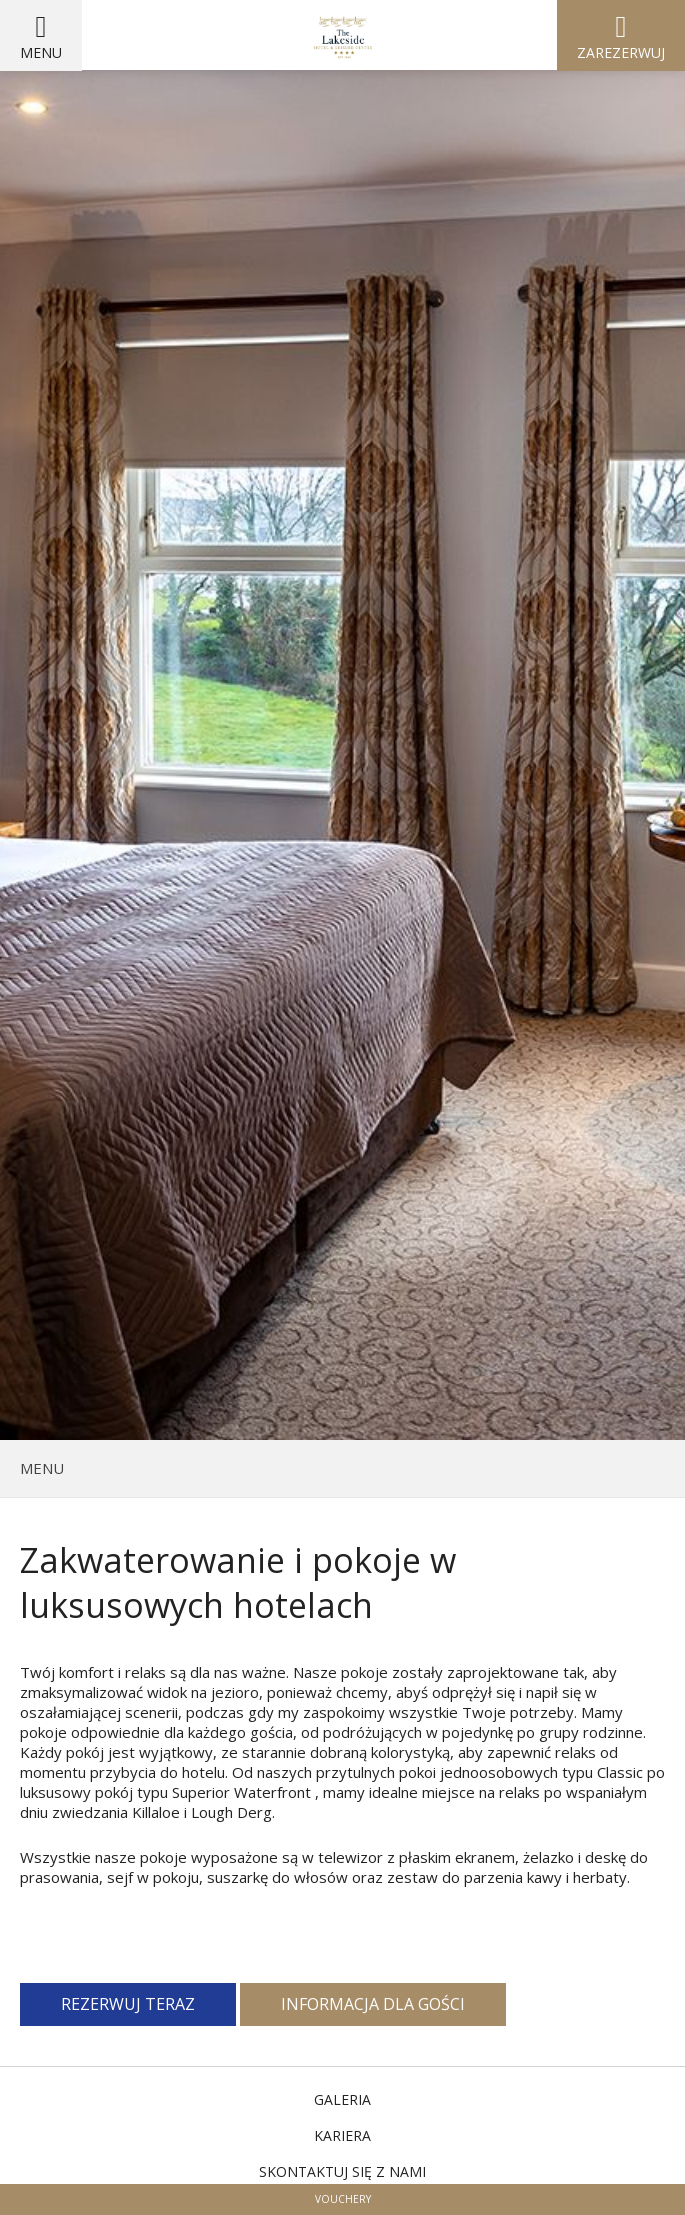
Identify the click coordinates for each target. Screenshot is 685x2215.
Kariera (342, 2135)
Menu (41, 52)
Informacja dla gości (373, 2004)
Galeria (342, 2099)
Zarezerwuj (621, 52)
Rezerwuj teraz (128, 2004)
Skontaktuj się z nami (342, 2171)
